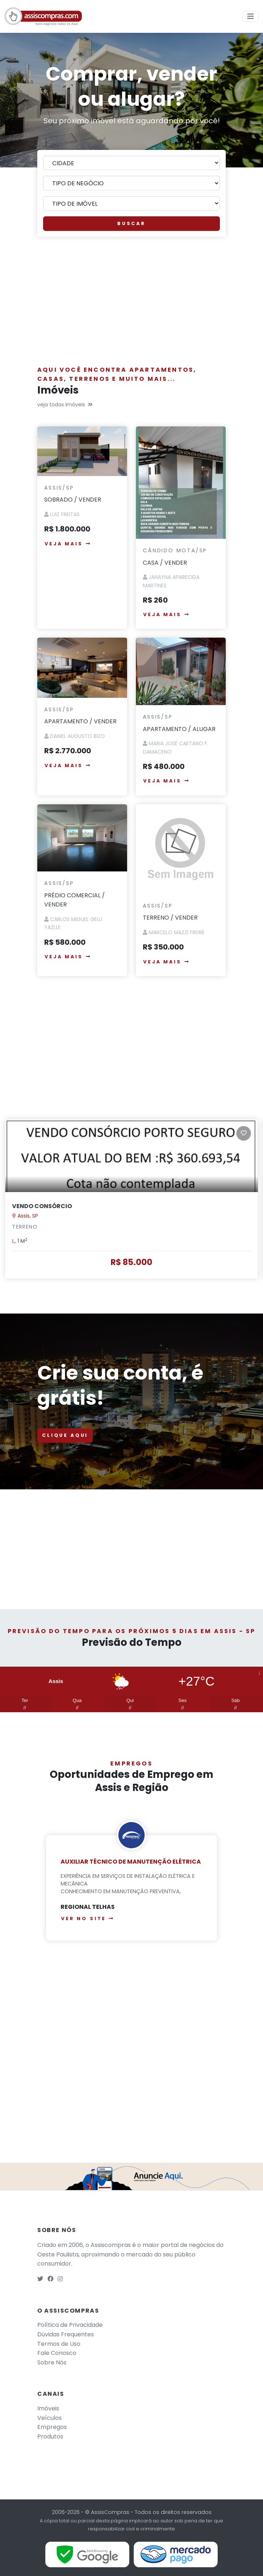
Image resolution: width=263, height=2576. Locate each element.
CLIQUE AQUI (65, 1435)
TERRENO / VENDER (170, 917)
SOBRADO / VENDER (72, 499)
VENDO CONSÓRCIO (42, 1206)
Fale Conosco (56, 2353)
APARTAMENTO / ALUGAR (179, 729)
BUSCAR (131, 223)
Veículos (49, 2418)
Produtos (50, 2436)
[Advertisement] (131, 305)
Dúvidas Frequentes (65, 2334)
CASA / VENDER (165, 562)
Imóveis (48, 2408)
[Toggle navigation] (251, 16)
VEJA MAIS (68, 544)
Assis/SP (59, 487)
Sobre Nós (51, 2362)
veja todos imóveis (64, 404)
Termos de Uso (58, 2344)
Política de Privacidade (70, 2325)
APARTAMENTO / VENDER (80, 721)
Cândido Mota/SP (175, 550)
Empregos (52, 2427)
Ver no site (87, 1918)
